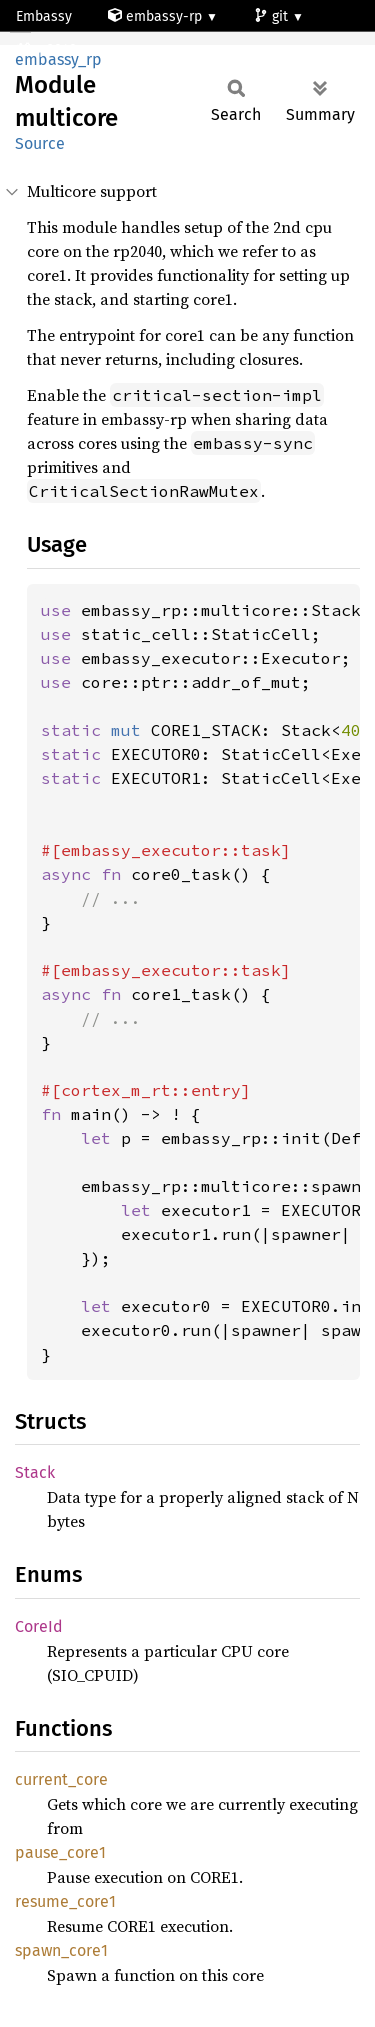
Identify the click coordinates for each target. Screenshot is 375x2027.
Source (40, 143)
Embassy (44, 16)
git (273, 16)
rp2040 (48, 49)
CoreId (39, 1626)
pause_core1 (60, 1852)
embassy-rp (157, 16)
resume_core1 (65, 1901)
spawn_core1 (61, 1950)
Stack (35, 1472)
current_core (61, 1779)
